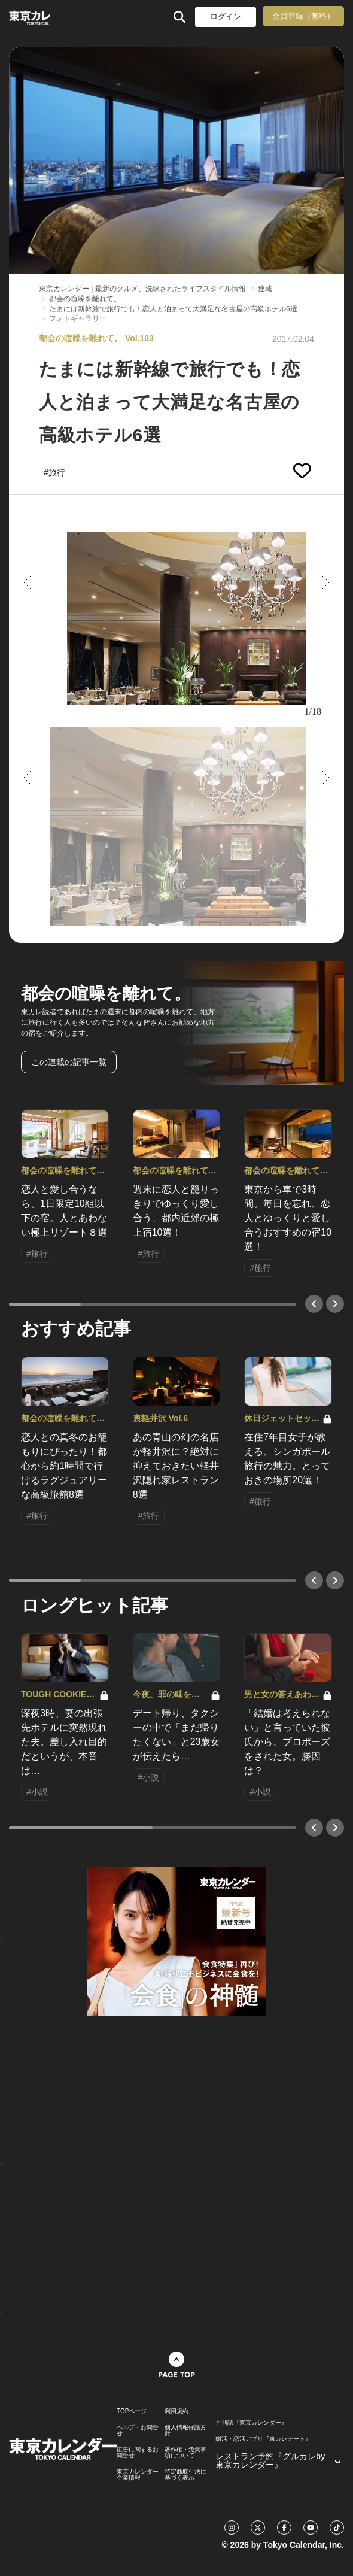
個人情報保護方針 (185, 2431)
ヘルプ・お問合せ (138, 2431)
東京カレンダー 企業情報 (138, 2475)
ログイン (225, 16)
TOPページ (132, 2411)
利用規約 (176, 2411)
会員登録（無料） (303, 15)
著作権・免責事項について (185, 2453)
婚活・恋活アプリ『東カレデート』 (263, 2439)
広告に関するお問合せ (138, 2453)
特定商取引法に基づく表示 (185, 2475)
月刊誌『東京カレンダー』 (251, 2423)
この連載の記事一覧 (68, 1062)
